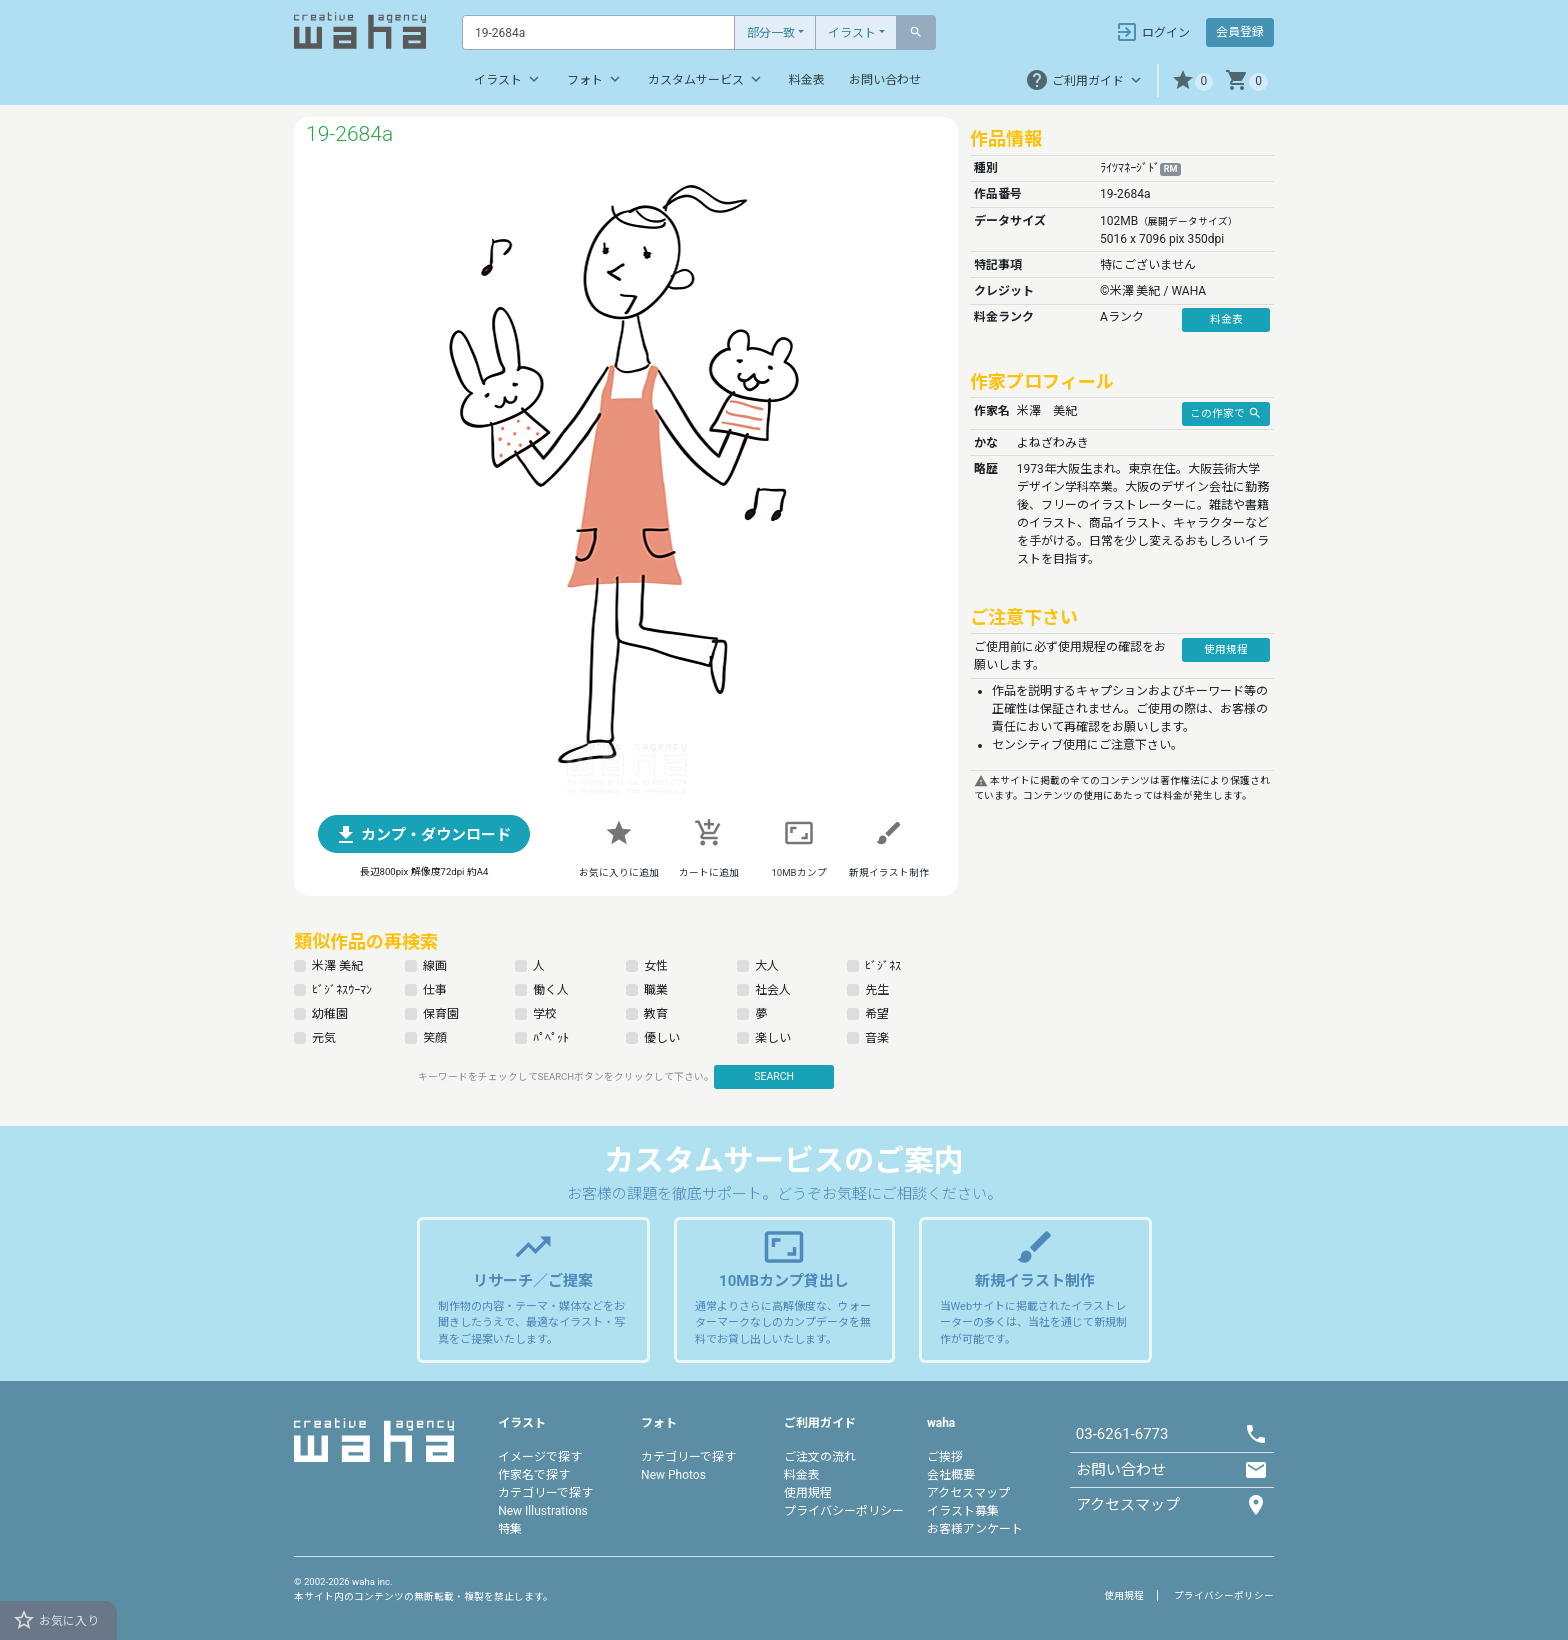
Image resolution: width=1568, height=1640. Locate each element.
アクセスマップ (968, 1493)
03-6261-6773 (1122, 1434)
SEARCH (774, 1076)
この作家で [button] (1226, 413)
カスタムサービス (706, 79)
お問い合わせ (885, 80)
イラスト (852, 33)
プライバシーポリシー (844, 1511)
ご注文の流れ (820, 1457)
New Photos (673, 1475)
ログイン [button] (1152, 32)
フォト (595, 79)
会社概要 (951, 1475)
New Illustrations (543, 1511)
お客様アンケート (975, 1529)
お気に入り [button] (55, 1620)
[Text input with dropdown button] (598, 32)
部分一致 (771, 33)
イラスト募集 (963, 1511)
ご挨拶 (945, 1457)
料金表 (807, 80)
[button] (1192, 80)
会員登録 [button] (1240, 32)
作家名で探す (534, 1475)
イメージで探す (540, 1457)
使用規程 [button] (1226, 649)
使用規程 (808, 1493)
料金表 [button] (1226, 319)
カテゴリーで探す (545, 1493)
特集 (510, 1529)
